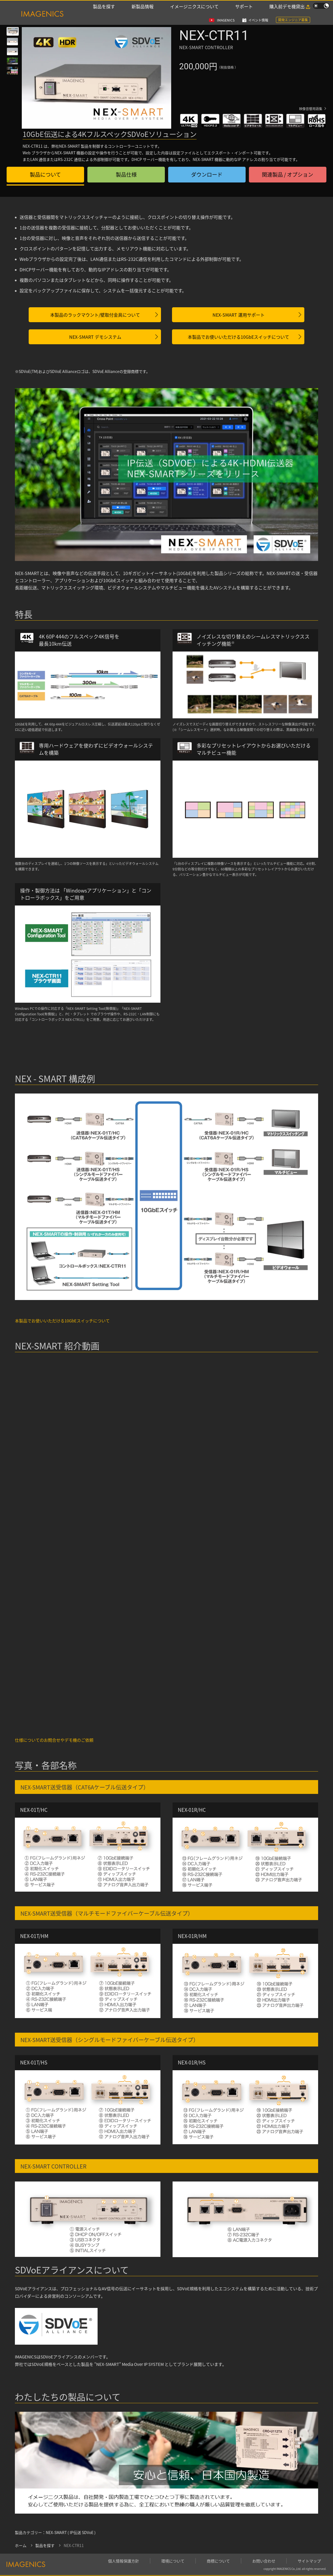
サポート (244, 14)
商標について (218, 2561)
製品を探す (104, 14)
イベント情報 (258, 6)
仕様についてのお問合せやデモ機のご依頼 (54, 1740)
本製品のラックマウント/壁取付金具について (95, 315)
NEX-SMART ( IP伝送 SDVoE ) (71, 2532)
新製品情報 (142, 14)
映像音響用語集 (310, 109)
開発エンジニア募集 (293, 6)
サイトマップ (309, 2561)
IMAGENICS (226, 6)
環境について (172, 2561)
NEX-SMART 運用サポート (239, 315)
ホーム (20, 2545)
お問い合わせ (263, 2561)
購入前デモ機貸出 (287, 14)
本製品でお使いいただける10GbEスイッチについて (238, 337)
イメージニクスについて (194, 14)
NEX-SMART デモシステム (95, 337)
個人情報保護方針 (123, 2561)
